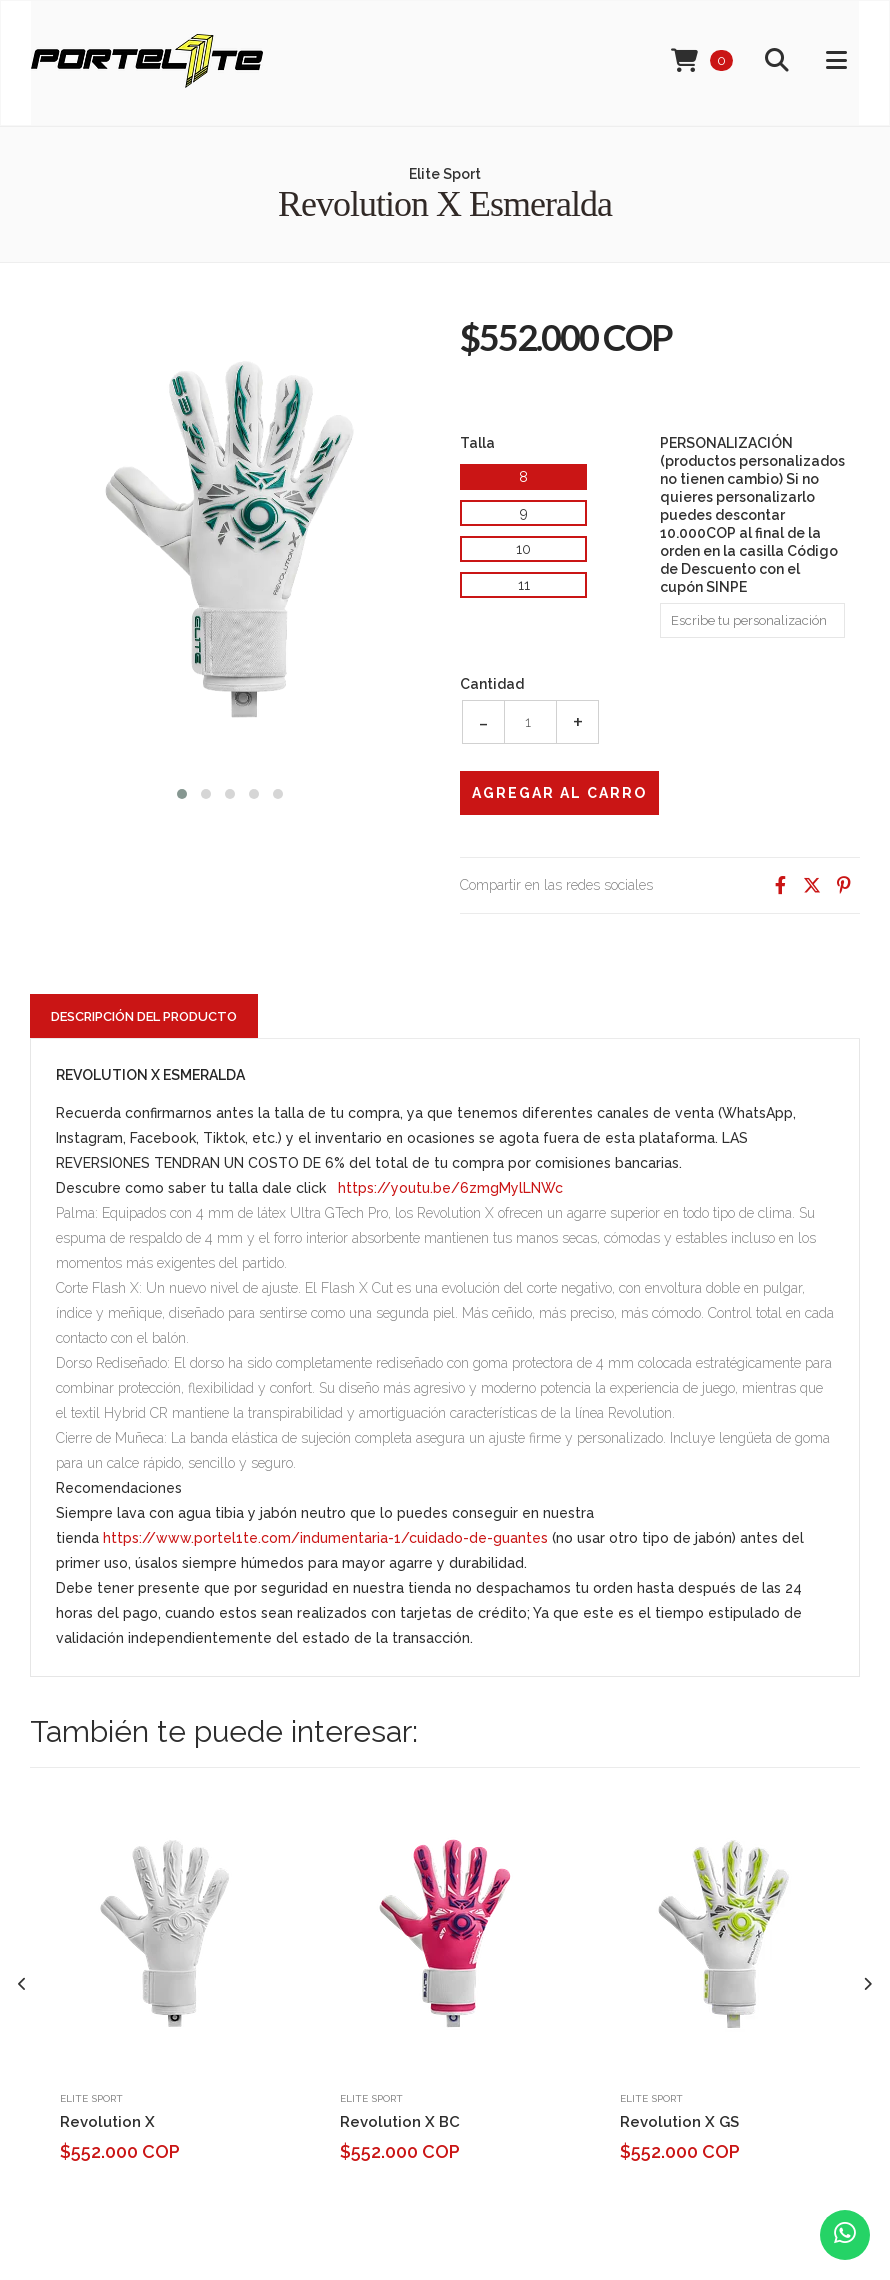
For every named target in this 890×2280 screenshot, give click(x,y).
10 (523, 549)
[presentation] (22, 1984)
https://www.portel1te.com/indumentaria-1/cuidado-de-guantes (325, 1538)
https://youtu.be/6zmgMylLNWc (450, 1188)
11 (524, 585)
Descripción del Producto (144, 1016)
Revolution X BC (400, 2122)
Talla (477, 443)
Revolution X (107, 2122)
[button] (182, 791)
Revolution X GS (679, 2122)
